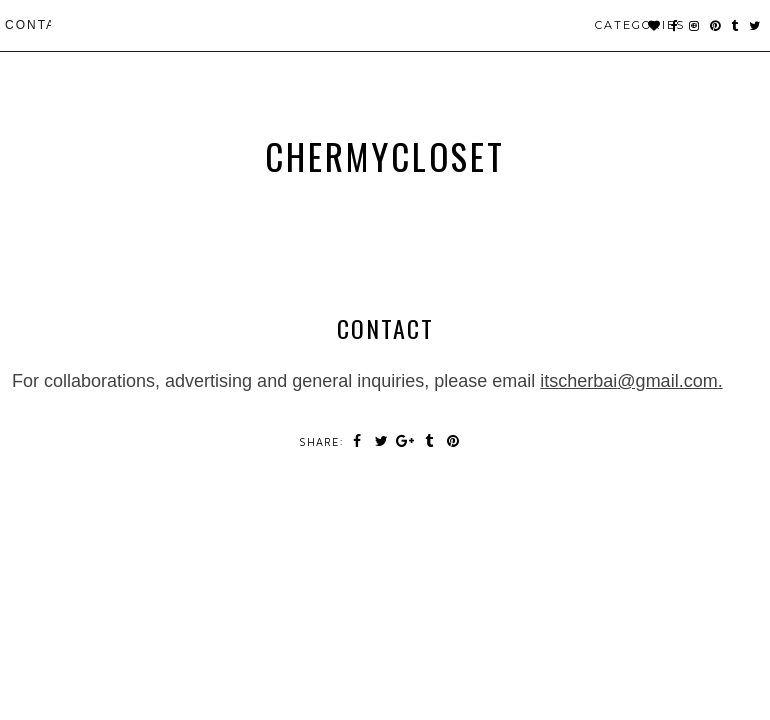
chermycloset (385, 156)
